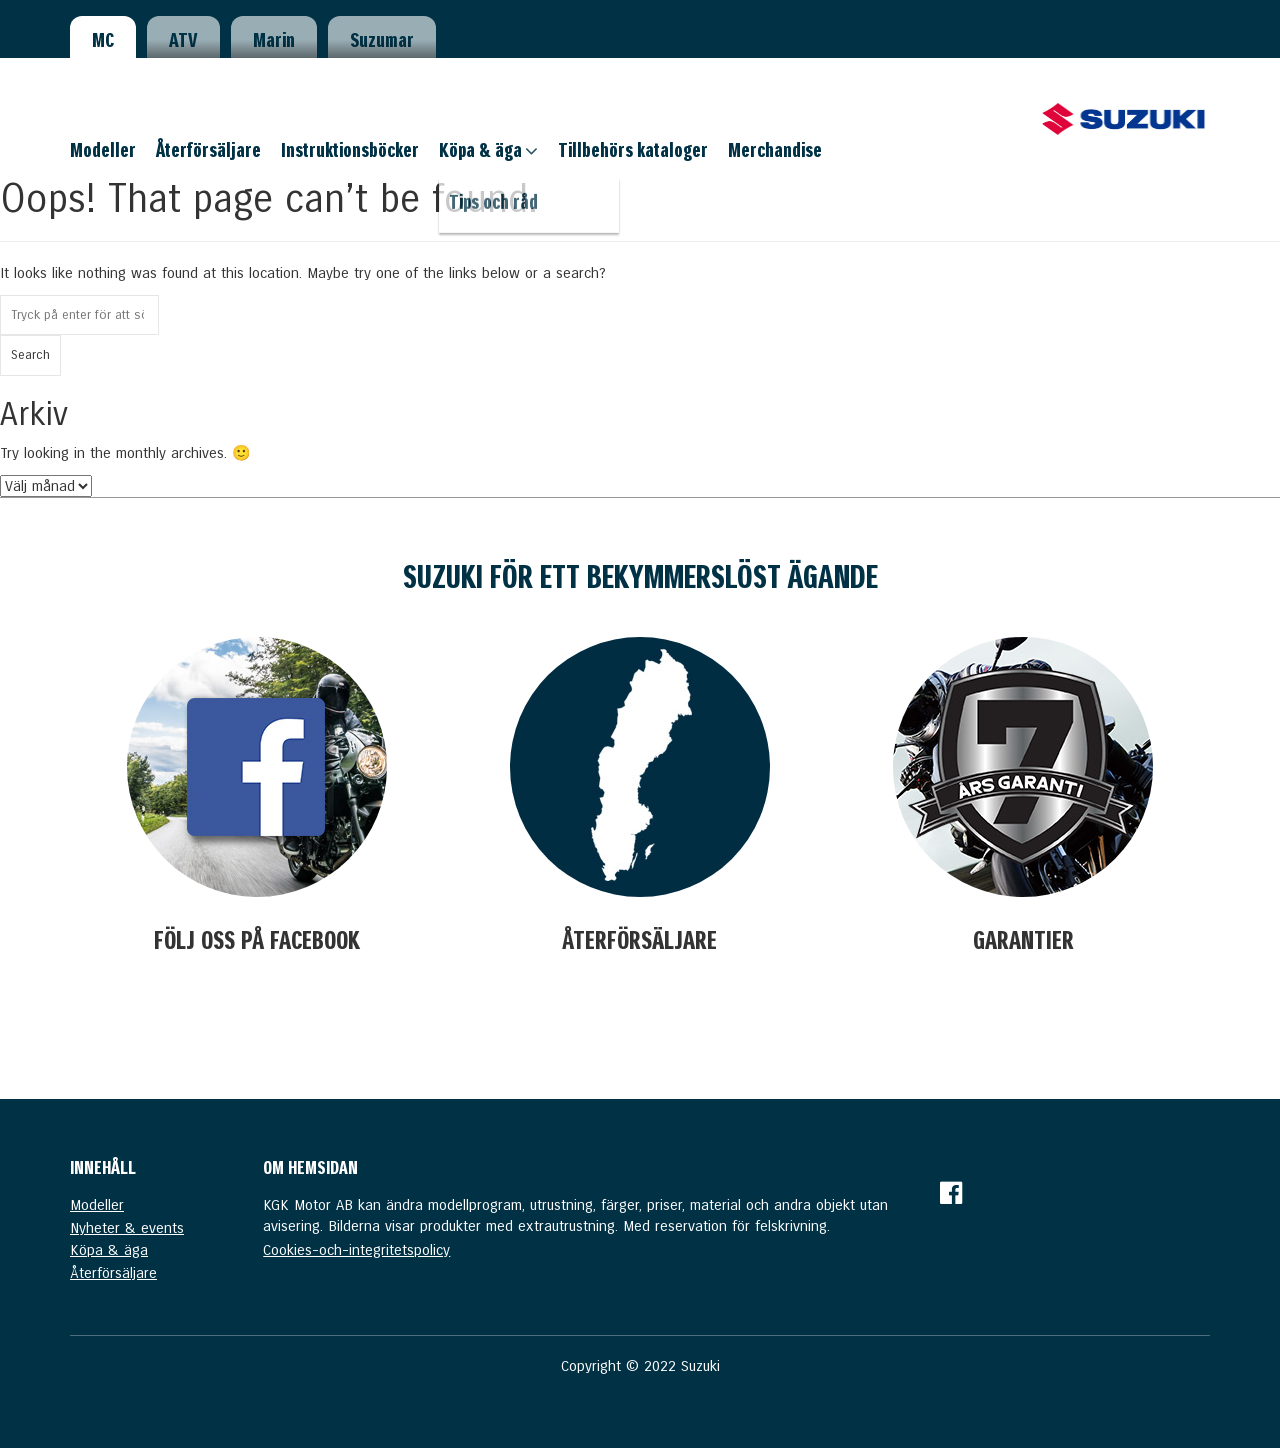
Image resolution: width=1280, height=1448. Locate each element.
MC (103, 40)
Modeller (103, 150)
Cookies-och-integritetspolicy (356, 1250)
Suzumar (382, 40)
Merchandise (775, 150)
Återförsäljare (208, 150)
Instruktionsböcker (350, 150)
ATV (183, 40)
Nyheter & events (127, 1228)
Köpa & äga (480, 150)
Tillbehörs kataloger (633, 150)
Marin (274, 40)
